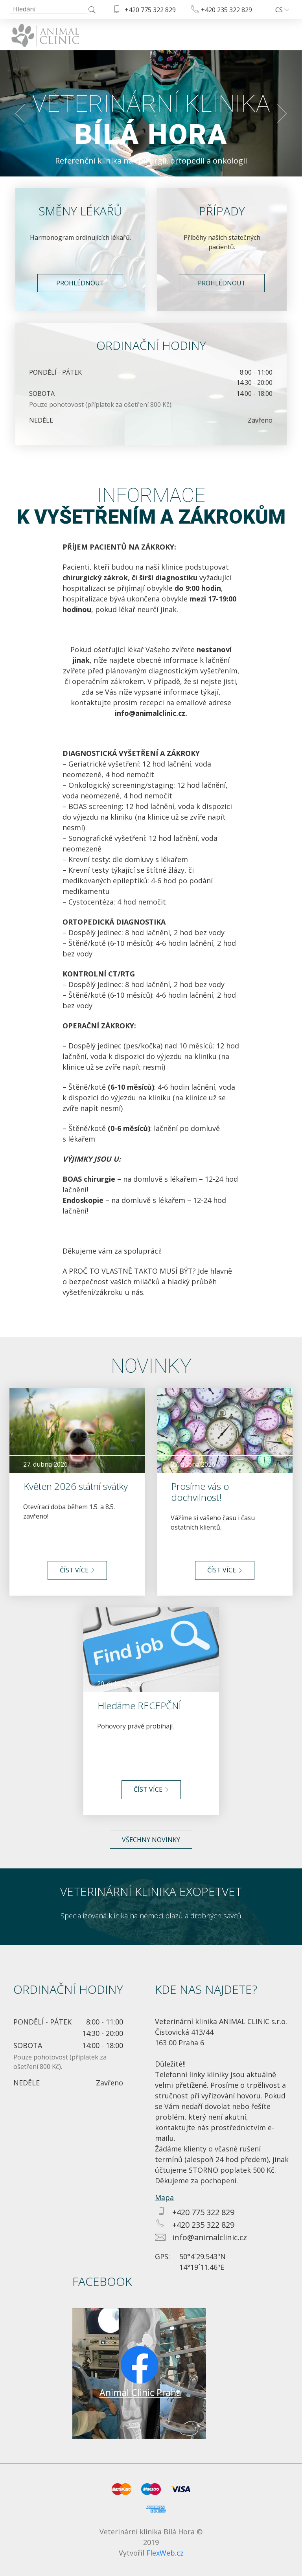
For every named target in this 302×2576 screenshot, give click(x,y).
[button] (19, 113)
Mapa (164, 2197)
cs (282, 10)
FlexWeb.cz (165, 2553)
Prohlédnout (80, 283)
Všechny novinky (151, 1839)
